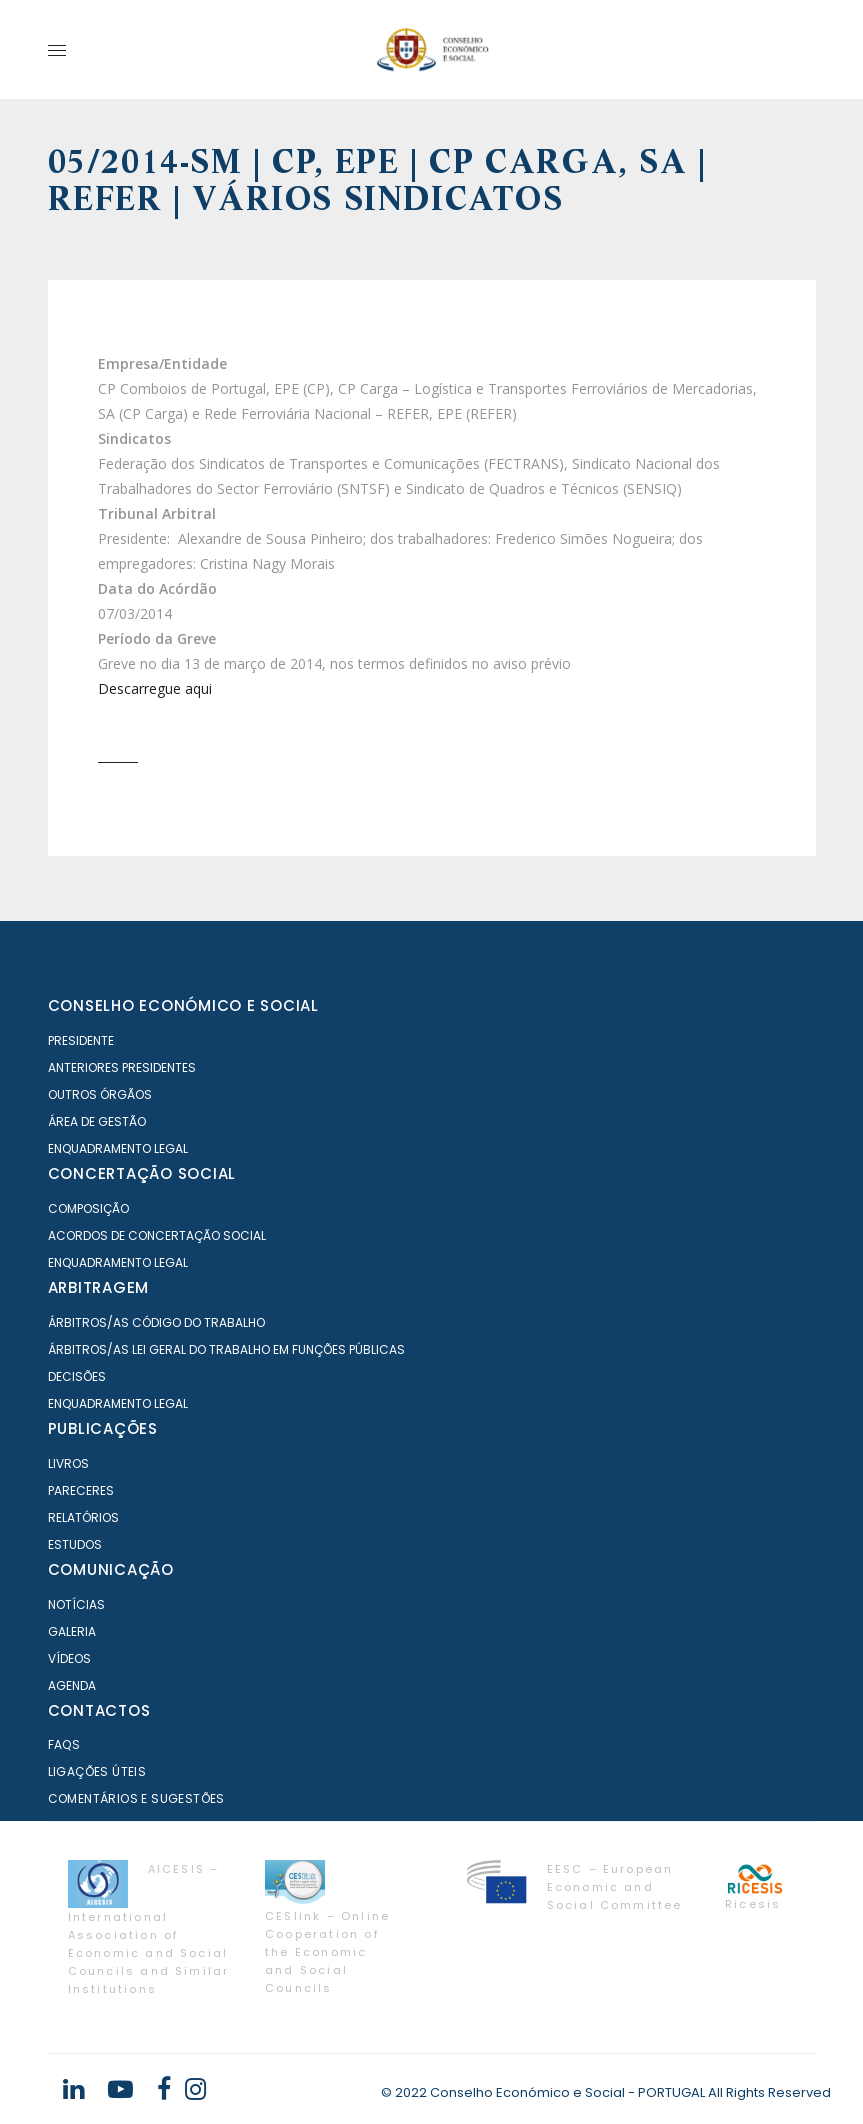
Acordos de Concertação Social (157, 1235)
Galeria (72, 1631)
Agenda (72, 1685)
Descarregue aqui (155, 688)
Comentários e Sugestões (136, 1798)
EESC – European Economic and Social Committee (615, 1887)
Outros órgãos (100, 1094)
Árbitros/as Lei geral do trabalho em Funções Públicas (226, 1349)
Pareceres (81, 1490)
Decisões (77, 1376)
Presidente (81, 1040)
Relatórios (83, 1517)
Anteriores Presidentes (122, 1067)
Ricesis (753, 1904)
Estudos (75, 1544)
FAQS (64, 1744)
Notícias (76, 1604)
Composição (88, 1208)
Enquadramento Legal (118, 1148)
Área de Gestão (97, 1121)
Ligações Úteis (97, 1771)
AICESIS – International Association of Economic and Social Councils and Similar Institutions (149, 1929)
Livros (68, 1463)
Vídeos (69, 1658)
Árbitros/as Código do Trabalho (156, 1322)
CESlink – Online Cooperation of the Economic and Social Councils (327, 1952)
